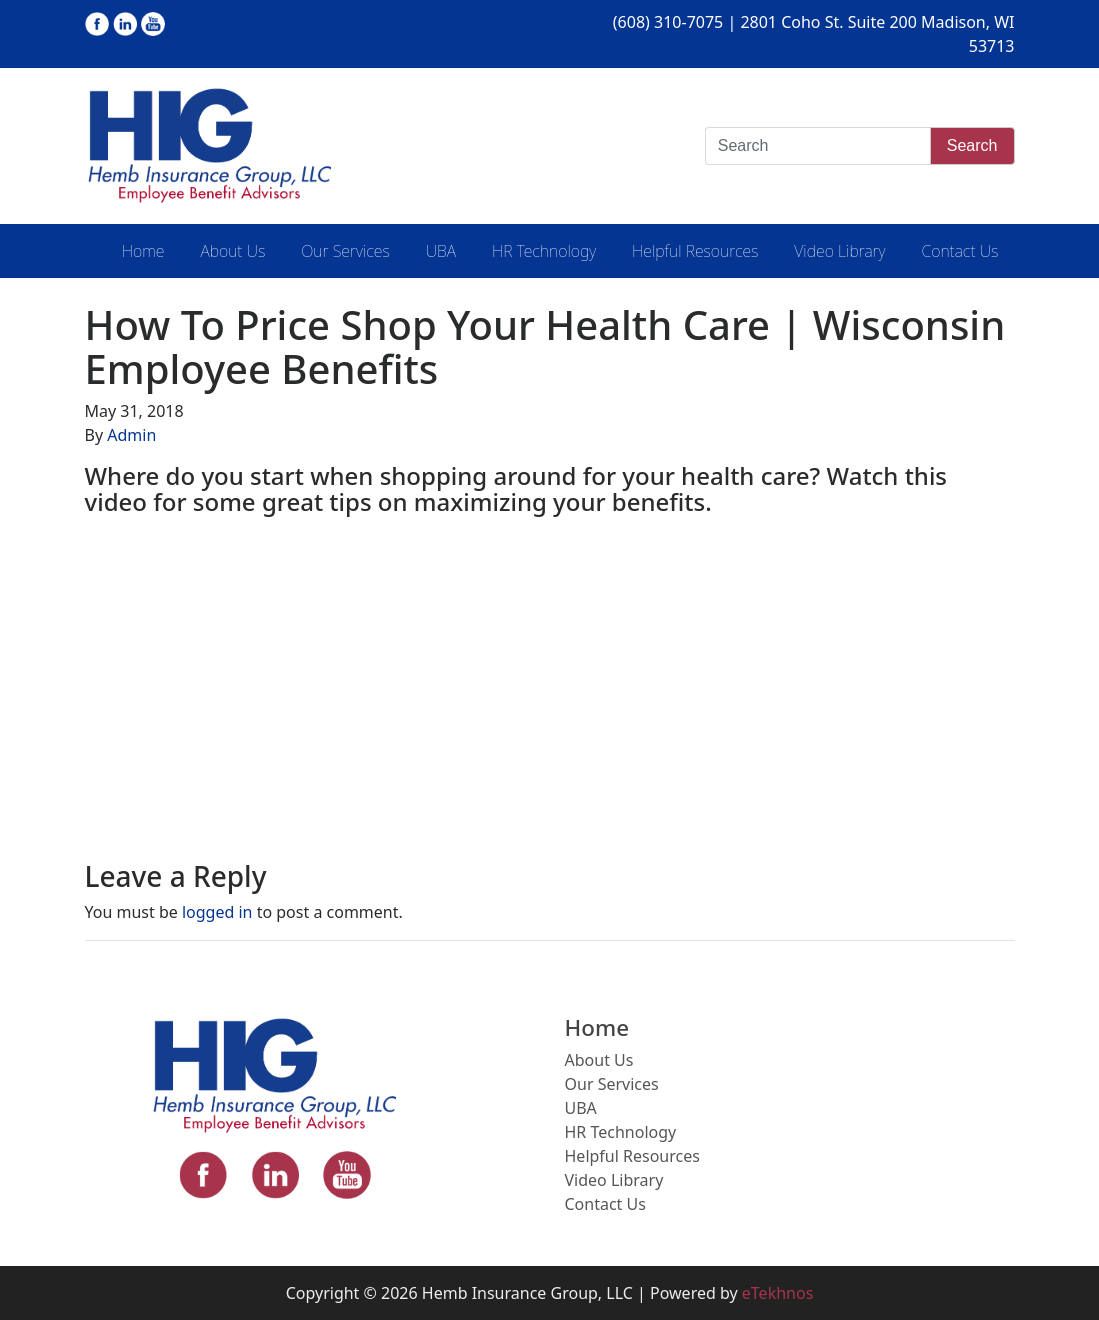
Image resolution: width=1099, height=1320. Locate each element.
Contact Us (959, 251)
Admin (131, 435)
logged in (217, 912)
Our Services (345, 251)
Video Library (839, 251)
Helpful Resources (695, 251)
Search (972, 145)
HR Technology (544, 251)
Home (143, 251)
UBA (441, 251)
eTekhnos (778, 1293)
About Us (232, 251)
